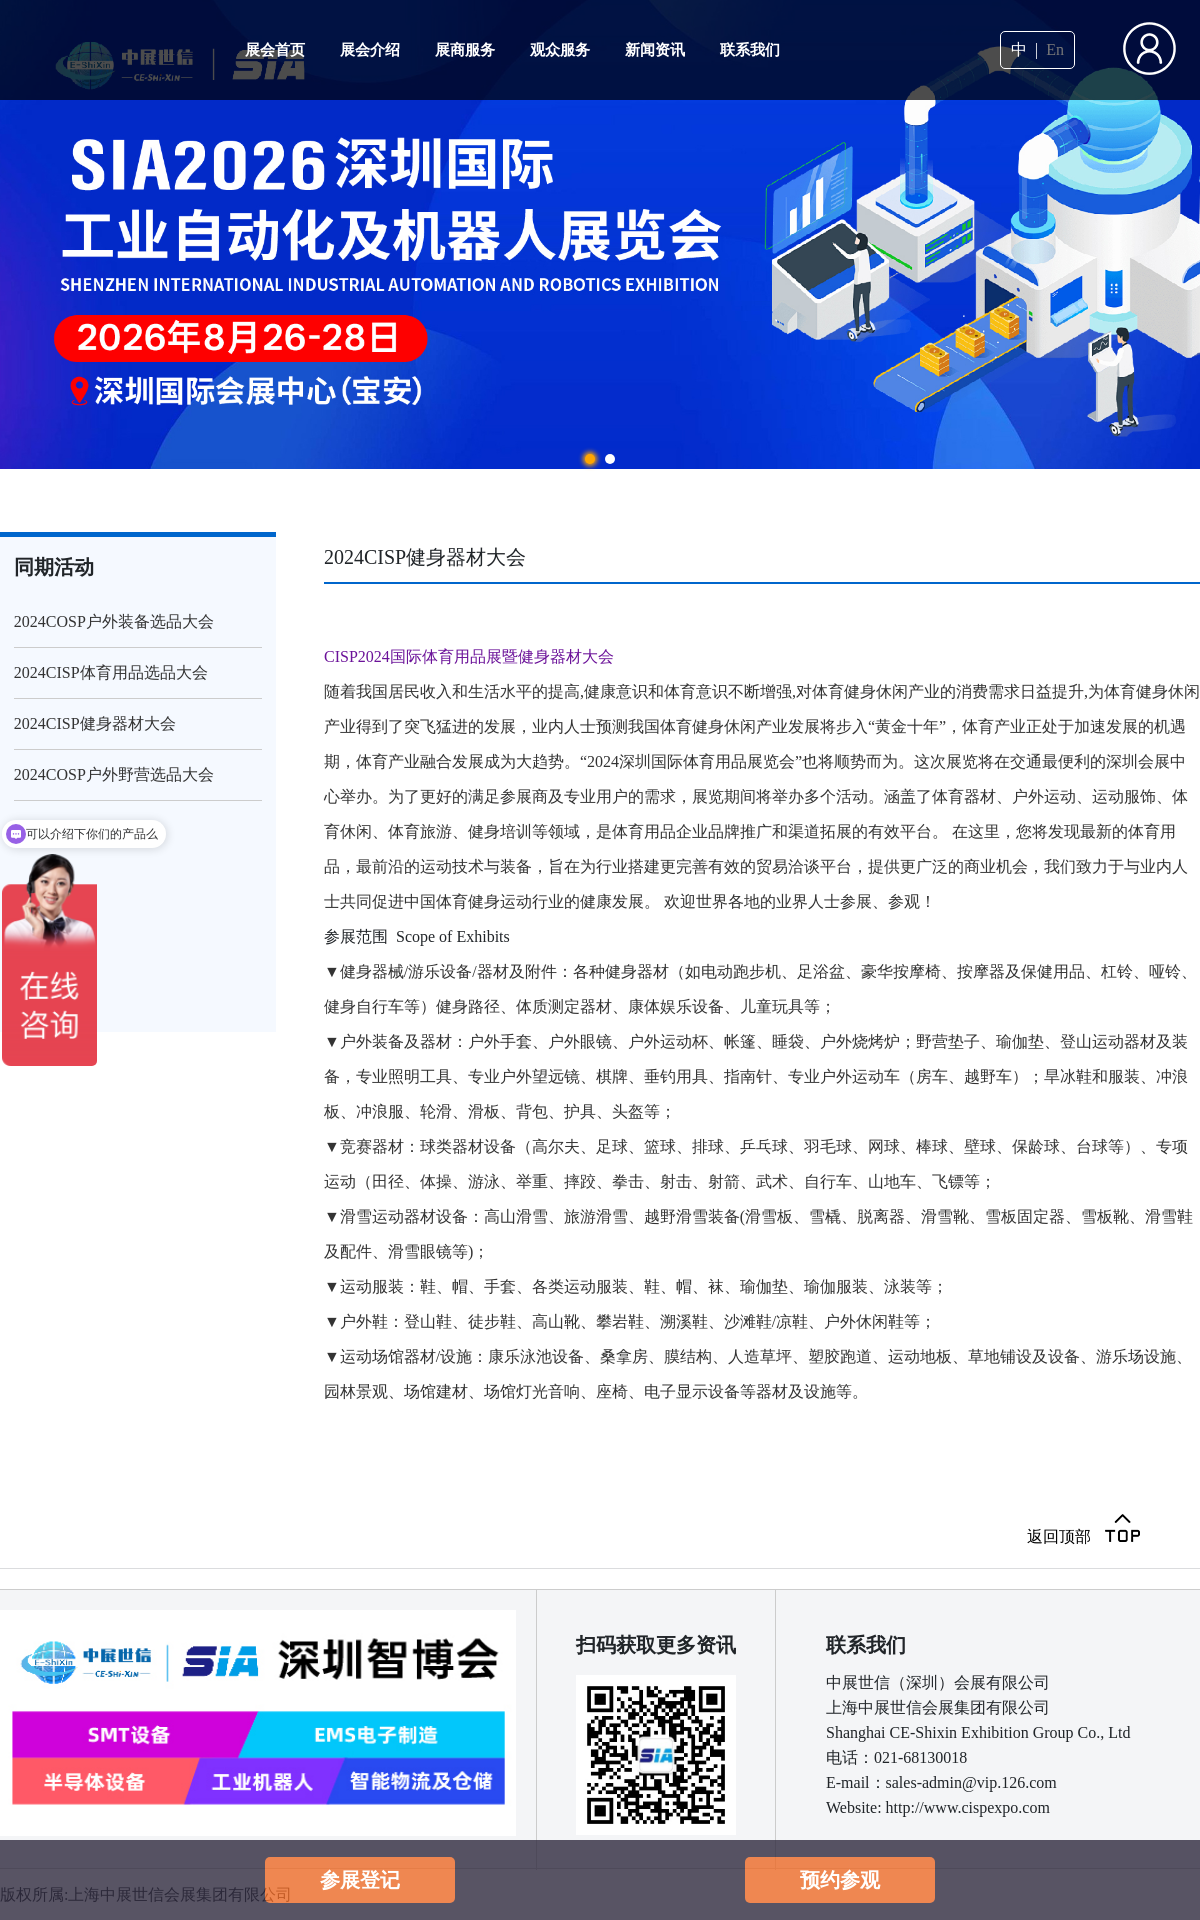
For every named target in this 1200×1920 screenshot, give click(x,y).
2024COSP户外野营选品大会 (114, 774)
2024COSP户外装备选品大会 (114, 621)
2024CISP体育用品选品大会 (111, 672)
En (1055, 50)
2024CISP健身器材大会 (95, 723)
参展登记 (360, 1880)
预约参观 (840, 1880)
